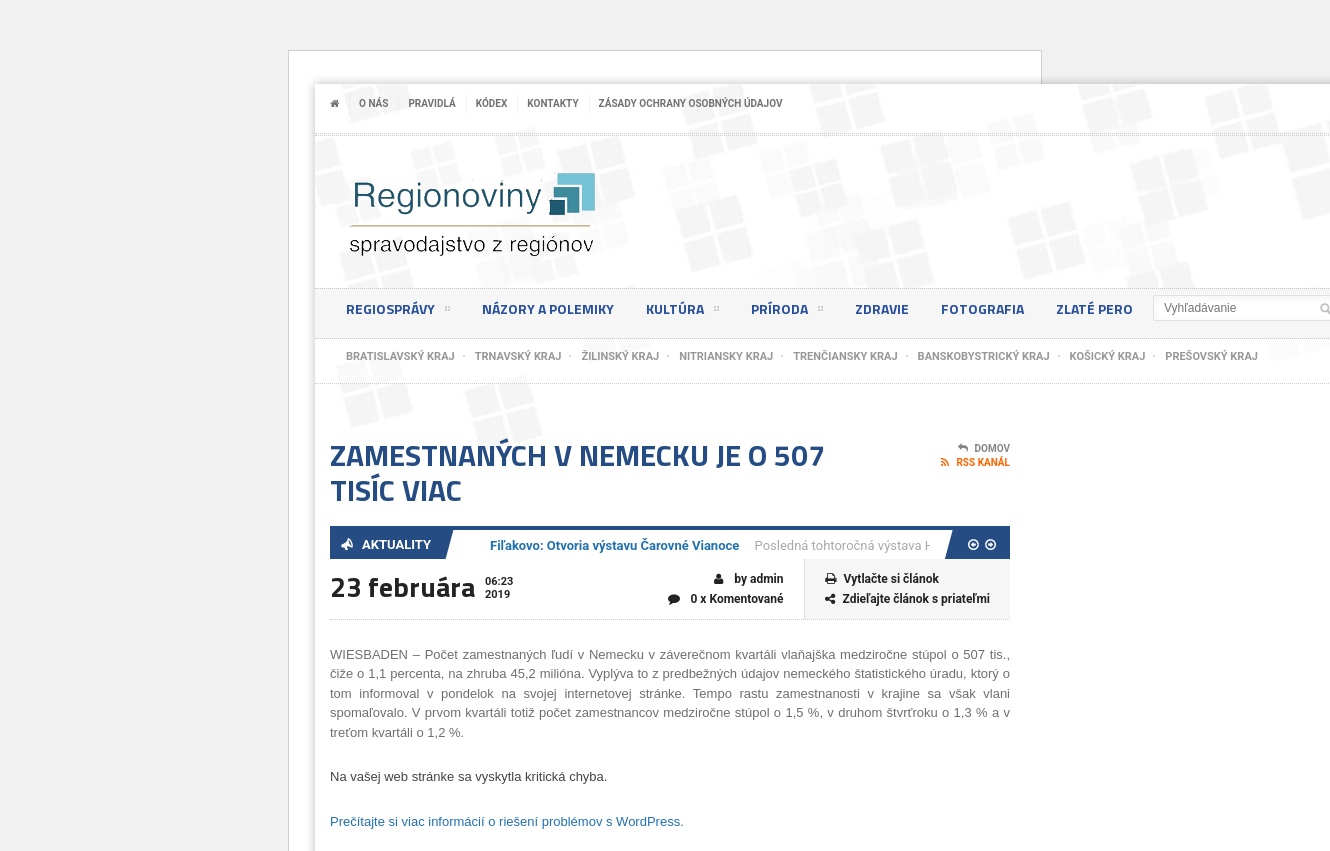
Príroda (787, 312)
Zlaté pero (1094, 308)
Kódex (492, 103)
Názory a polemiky (548, 308)
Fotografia (982, 308)
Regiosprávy (398, 312)
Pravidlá (431, 103)
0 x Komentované (726, 599)
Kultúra (682, 312)
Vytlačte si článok (882, 579)
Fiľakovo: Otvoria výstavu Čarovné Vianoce (614, 545)
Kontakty (552, 103)
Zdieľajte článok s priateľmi (908, 599)
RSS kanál (975, 463)
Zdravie (882, 308)
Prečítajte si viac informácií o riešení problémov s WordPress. (507, 821)
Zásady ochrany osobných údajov (691, 103)
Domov (984, 449)
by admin (748, 579)
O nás (373, 103)
